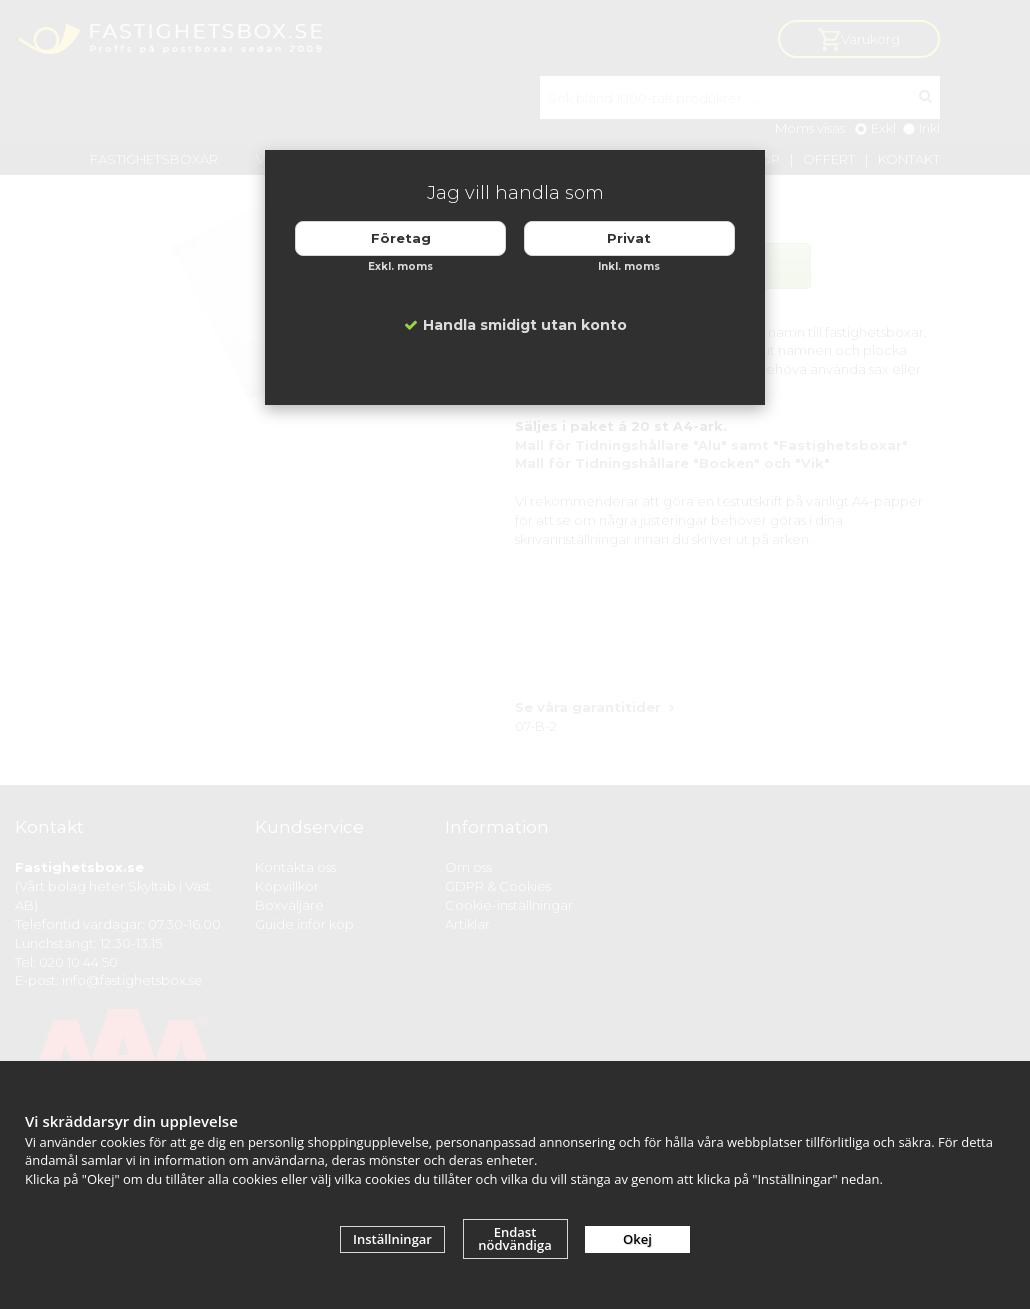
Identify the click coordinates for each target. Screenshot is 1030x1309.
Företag (401, 238)
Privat (629, 238)
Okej (637, 1239)
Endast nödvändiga (515, 1238)
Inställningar (392, 1239)
